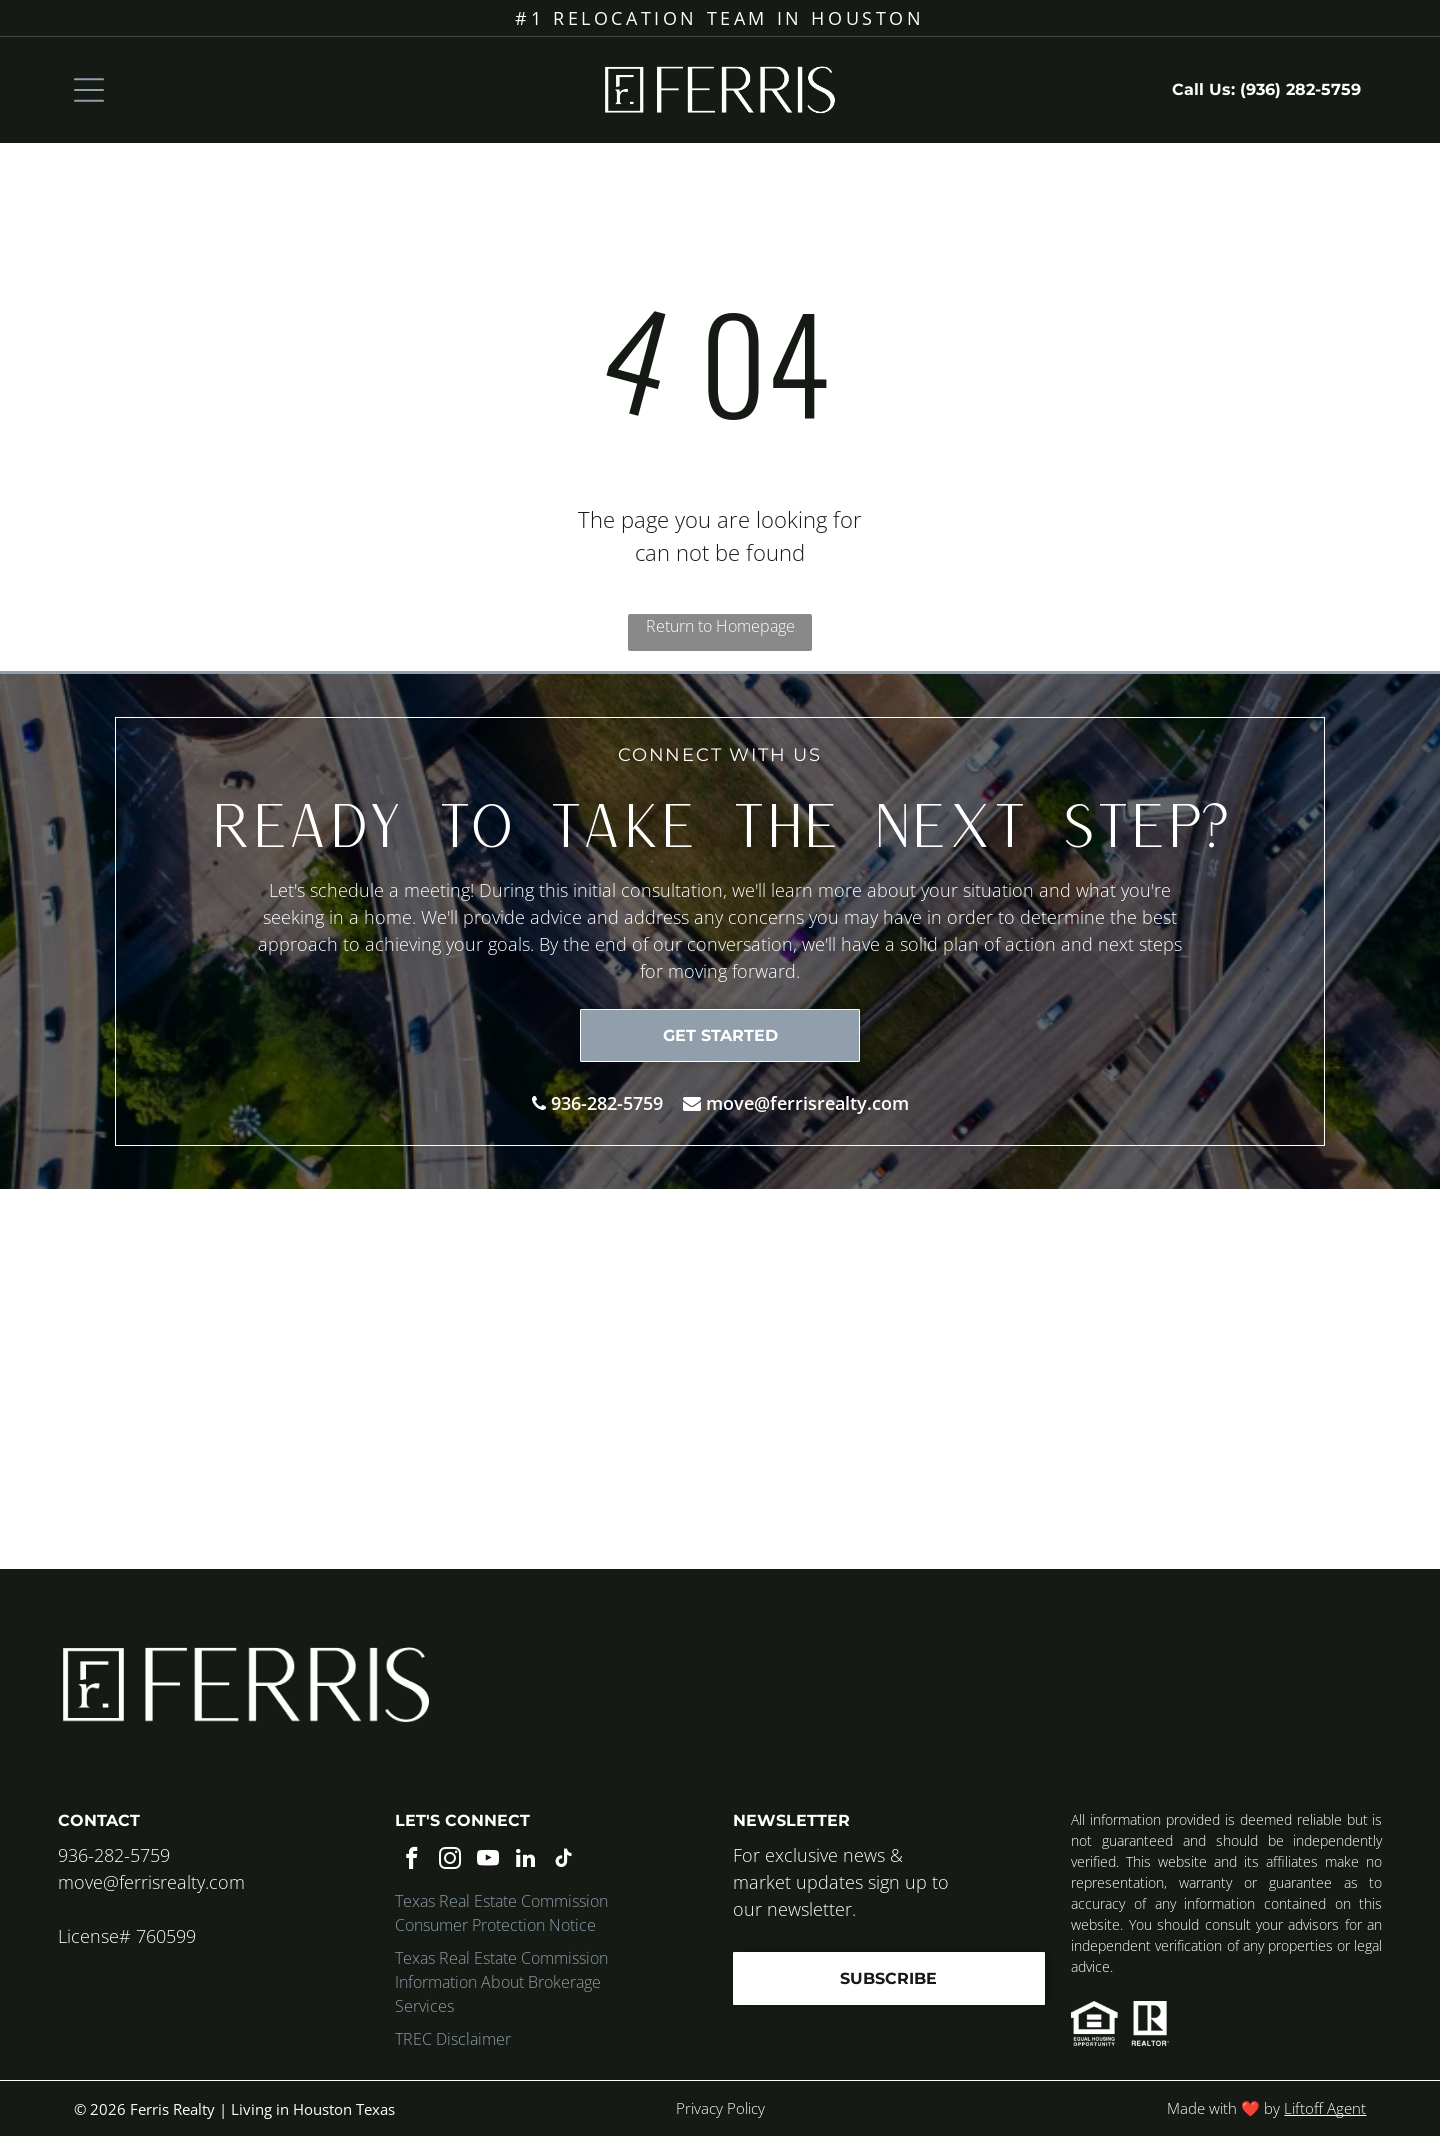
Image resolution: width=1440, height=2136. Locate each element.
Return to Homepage (720, 626)
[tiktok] (563, 1861)
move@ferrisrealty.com (807, 1103)
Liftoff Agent (1325, 2108)
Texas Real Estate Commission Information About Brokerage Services (501, 1982)
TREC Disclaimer (453, 2039)
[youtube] (487, 1861)
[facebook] (411, 1861)
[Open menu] (89, 90)
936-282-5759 (607, 1103)
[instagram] (449, 1861)
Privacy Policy (720, 2108)
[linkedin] (525, 1861)
